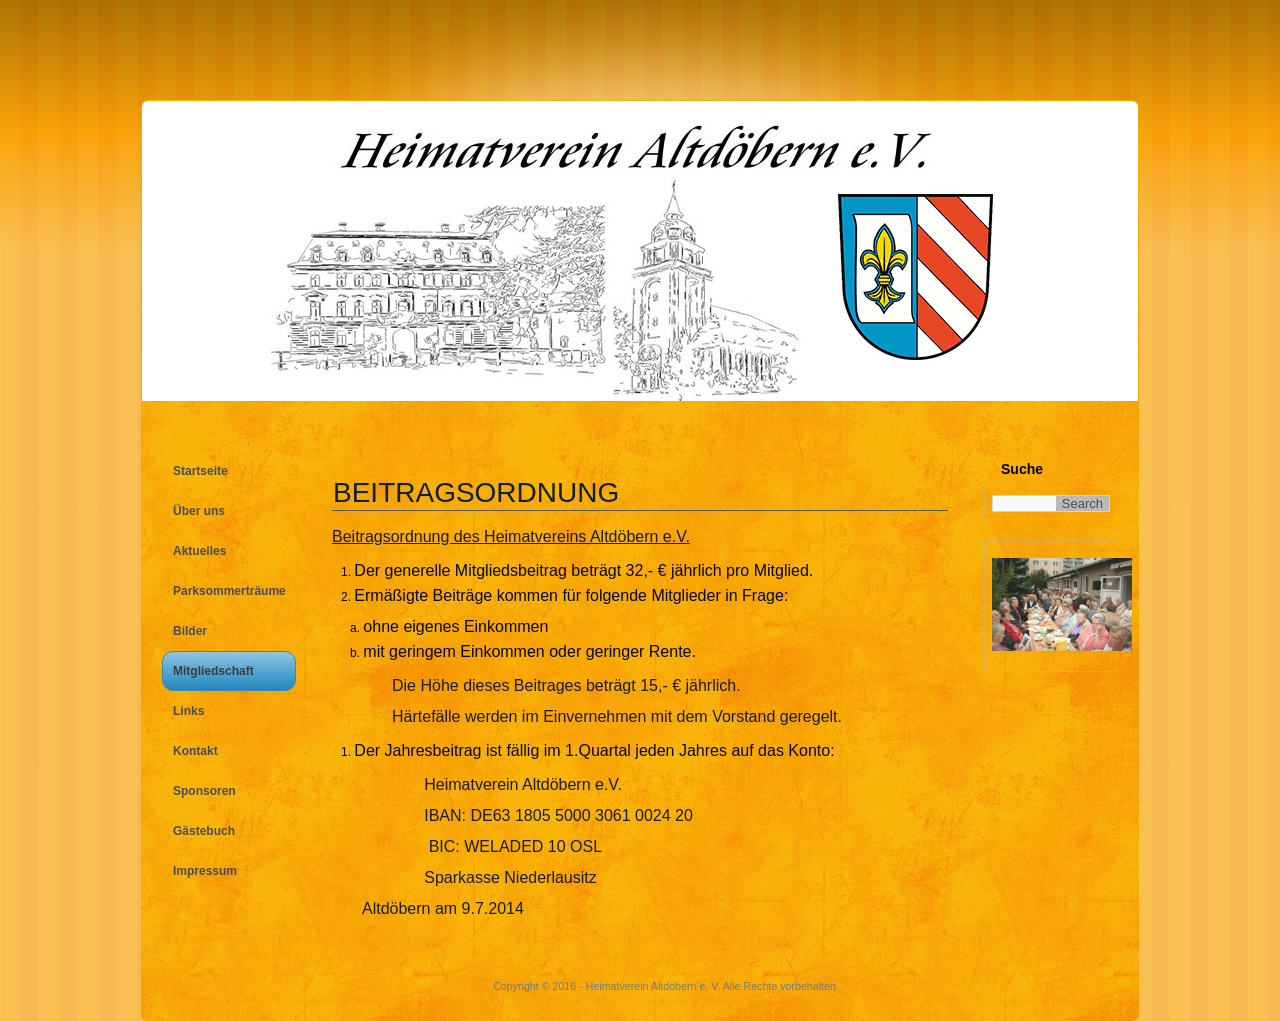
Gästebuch (204, 831)
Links (188, 711)
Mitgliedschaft (213, 671)
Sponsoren (204, 791)
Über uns (199, 511)
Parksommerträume (229, 591)
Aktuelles (199, 551)
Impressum (205, 871)
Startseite (200, 471)
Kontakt (195, 751)
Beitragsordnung (476, 492)
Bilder (190, 631)
